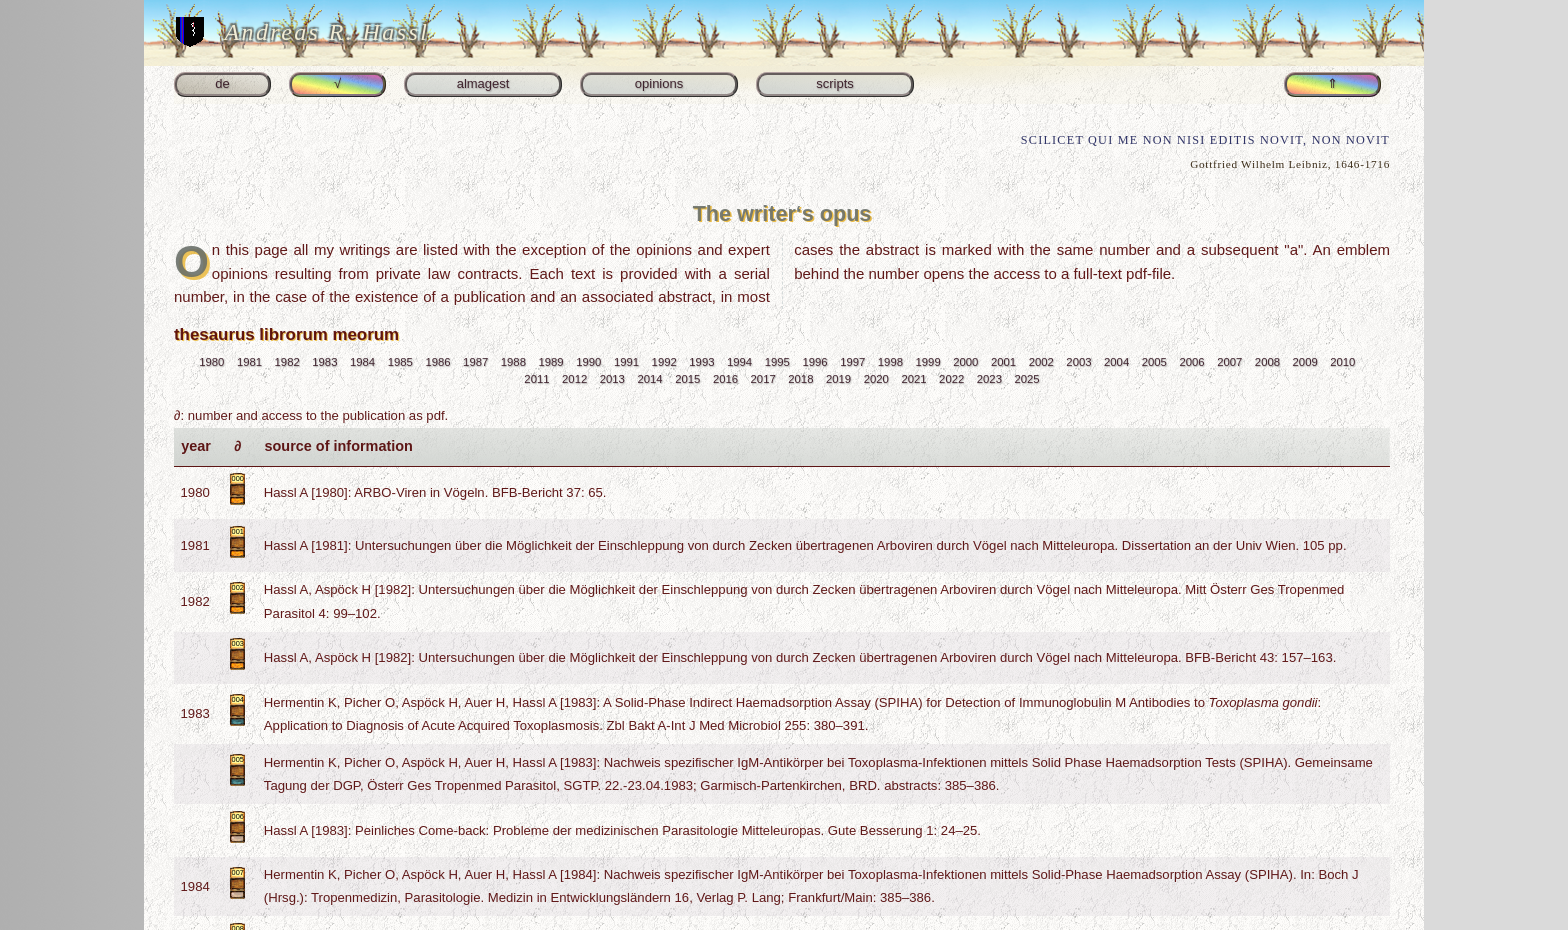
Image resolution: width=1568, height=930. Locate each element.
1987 (475, 362)
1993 (701, 362)
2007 (1229, 362)
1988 (513, 362)
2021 (913, 379)
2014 (649, 379)
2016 (725, 379)
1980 (211, 362)
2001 (1003, 362)
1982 (287, 362)
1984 (362, 362)
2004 (1116, 362)
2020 (876, 379)
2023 (989, 379)
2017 (763, 379)
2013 (612, 379)
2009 (1305, 362)
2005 (1154, 362)
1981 (249, 362)
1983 (324, 362)
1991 (626, 362)
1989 (551, 362)
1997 (852, 362)
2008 (1267, 362)
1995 (777, 362)
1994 (739, 362)
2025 (1027, 379)
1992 (664, 362)
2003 (1078, 362)
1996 (814, 362)
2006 (1191, 362)
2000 (965, 362)
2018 (800, 379)
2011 (536, 379)
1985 (400, 362)
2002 (1041, 362)
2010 (1342, 362)
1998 (890, 362)
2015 (687, 379)
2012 (574, 379)
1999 (928, 362)
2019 (838, 379)
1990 (588, 362)
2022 (951, 379)
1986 (437, 362)
